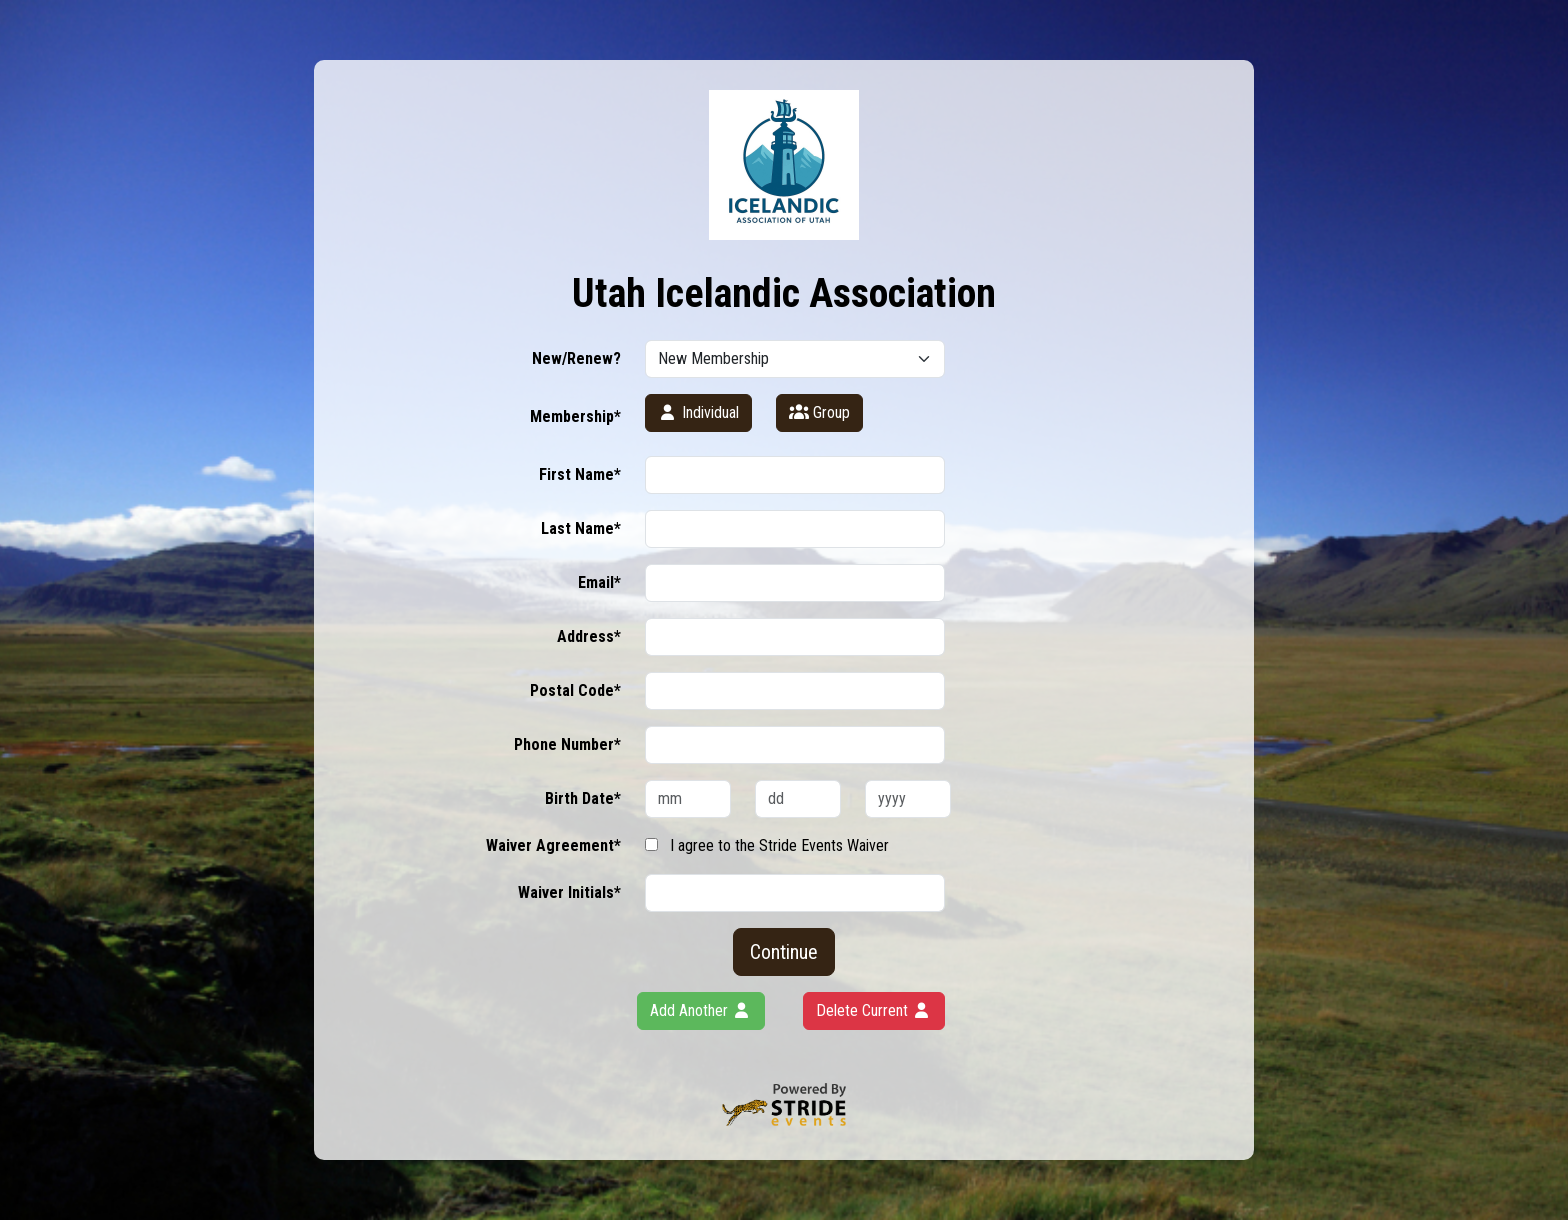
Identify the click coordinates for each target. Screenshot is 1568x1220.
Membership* (575, 416)
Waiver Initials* (569, 892)
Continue (784, 952)
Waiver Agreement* (553, 845)
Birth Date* (583, 798)
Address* (589, 636)
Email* (599, 582)
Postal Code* (575, 690)
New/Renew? (576, 358)
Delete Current (874, 1010)
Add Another (701, 1010)
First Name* (580, 474)
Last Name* (581, 528)
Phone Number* (567, 744)
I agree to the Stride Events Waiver (779, 845)
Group (819, 412)
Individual (698, 412)
